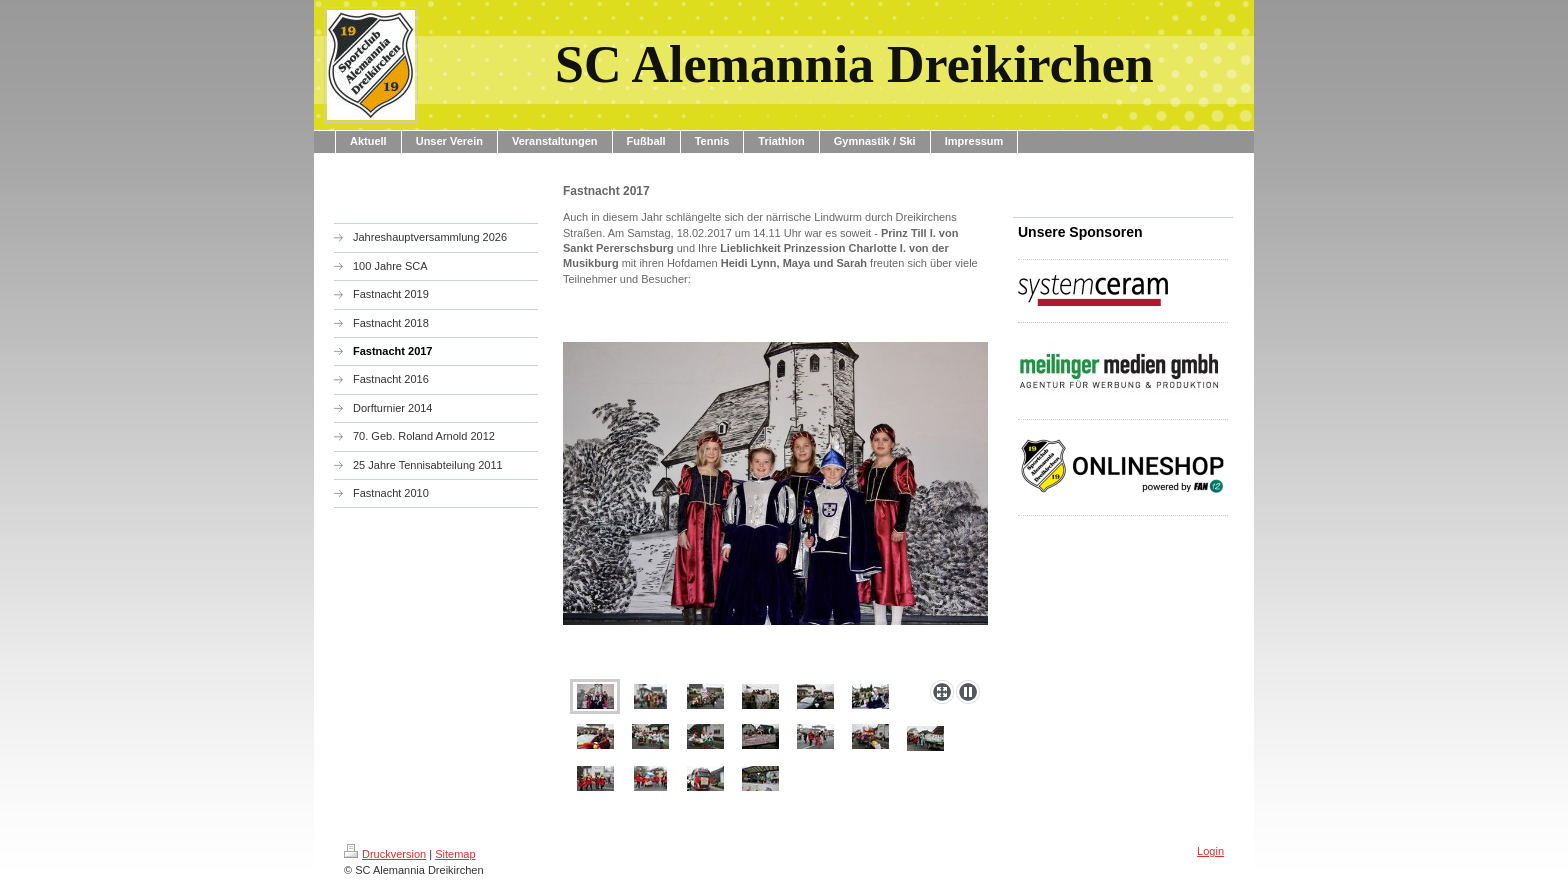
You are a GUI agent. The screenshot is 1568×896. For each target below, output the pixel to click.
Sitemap (455, 854)
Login (1210, 851)
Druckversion (385, 854)
